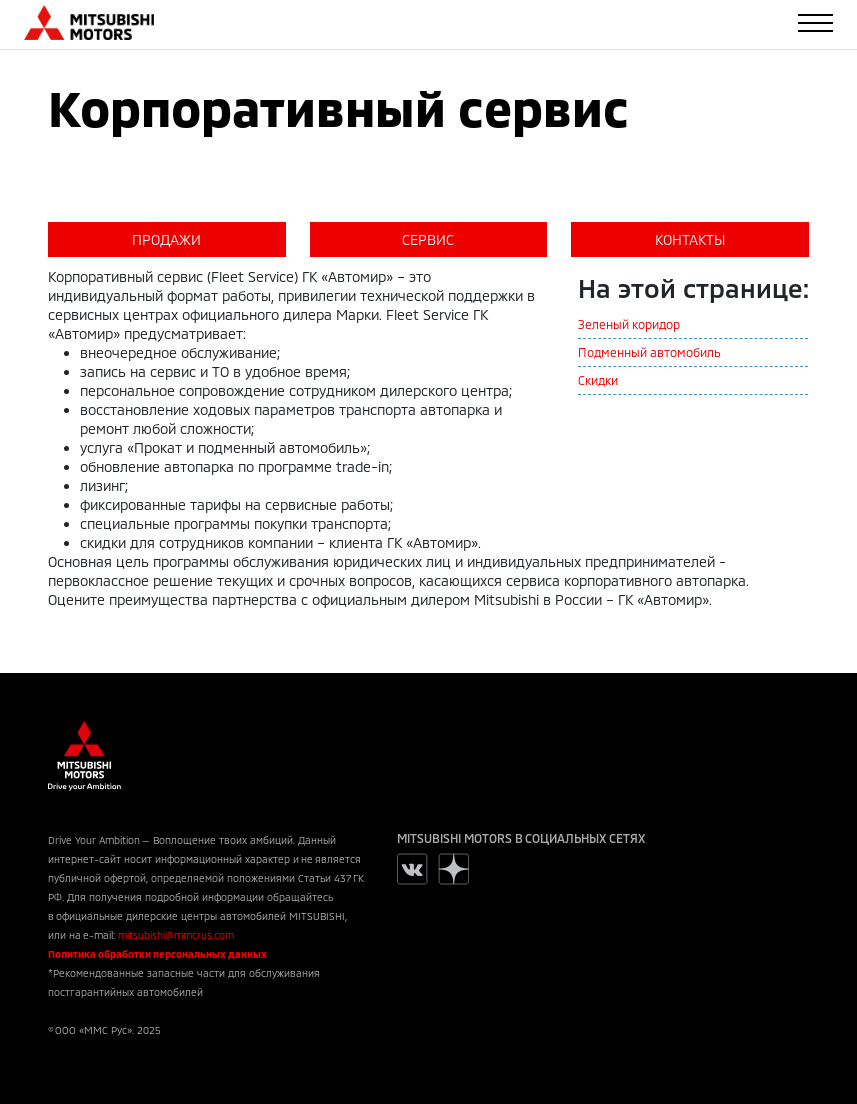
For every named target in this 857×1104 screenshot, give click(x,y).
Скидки (598, 380)
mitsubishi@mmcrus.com (176, 935)
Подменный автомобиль (649, 352)
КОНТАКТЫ (690, 239)
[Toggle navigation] (815, 23)
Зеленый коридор (629, 324)
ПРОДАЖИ (166, 239)
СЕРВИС (428, 239)
